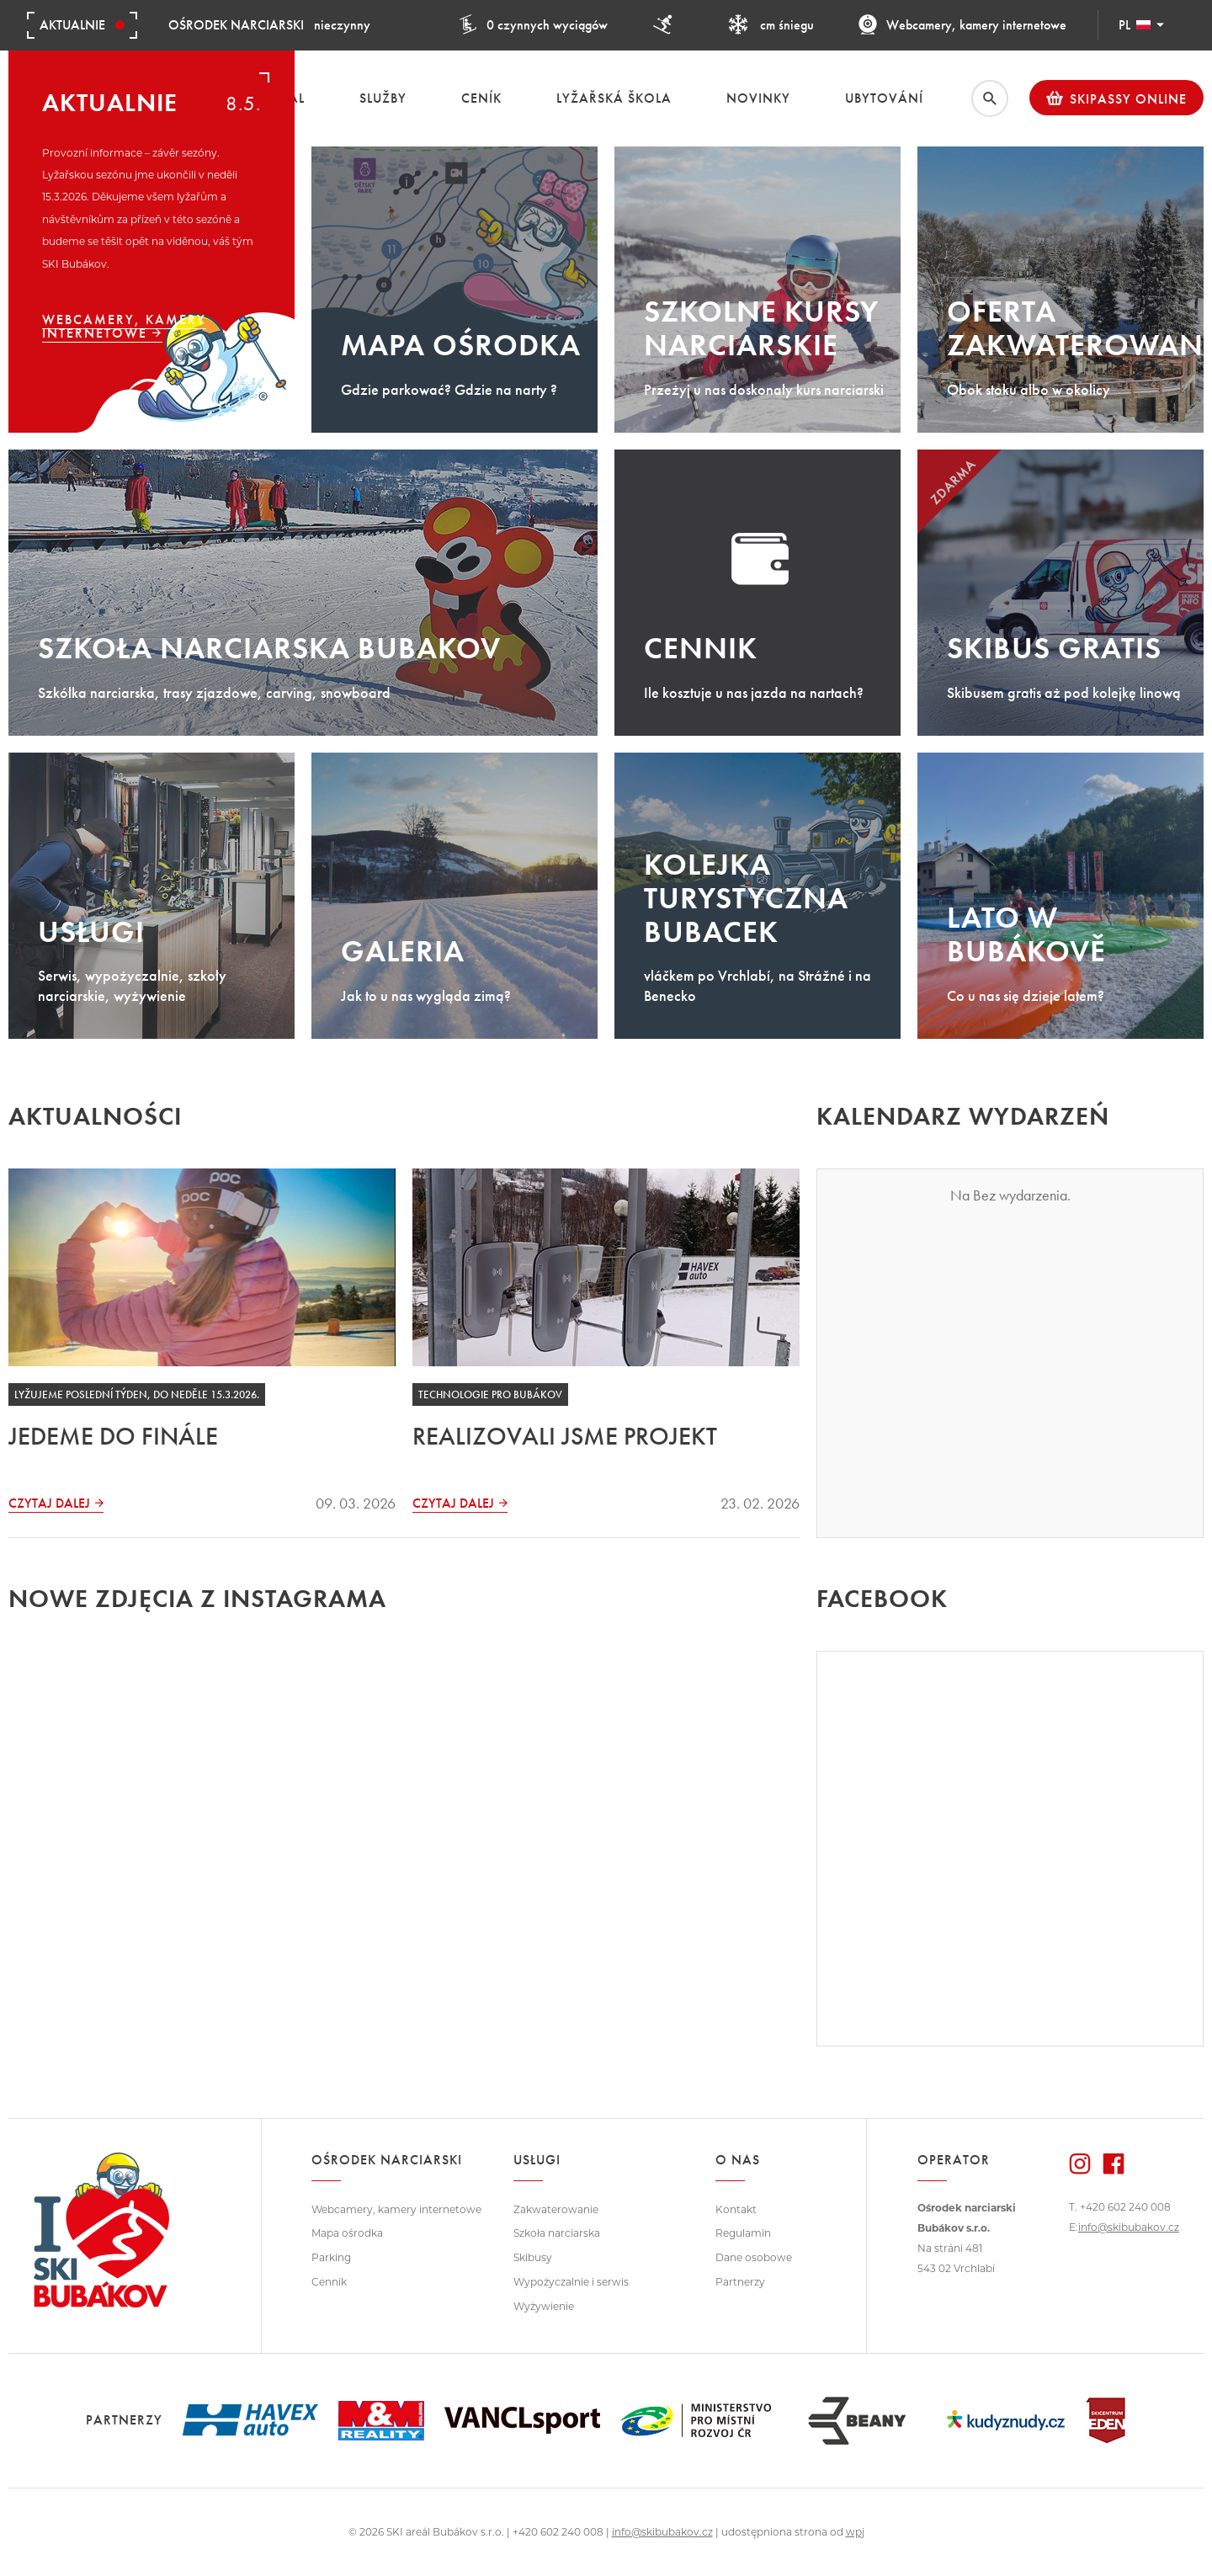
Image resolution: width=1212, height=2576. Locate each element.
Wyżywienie (543, 2306)
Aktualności (95, 1116)
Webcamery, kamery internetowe (962, 24)
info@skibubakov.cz (1128, 2227)
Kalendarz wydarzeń (962, 1116)
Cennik (329, 2281)
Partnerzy (740, 2281)
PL (1141, 25)
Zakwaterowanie (555, 2209)
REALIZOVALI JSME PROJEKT (564, 1436)
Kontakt (736, 2209)
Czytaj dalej (49, 1503)
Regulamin (743, 2233)
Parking (331, 2257)
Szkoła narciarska (556, 2233)
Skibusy (532, 2257)
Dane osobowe (753, 2257)
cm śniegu (771, 24)
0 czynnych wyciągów (533, 24)
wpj (855, 2531)
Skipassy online (1116, 98)
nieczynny (269, 25)
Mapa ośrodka (347, 2233)
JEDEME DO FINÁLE (113, 1436)
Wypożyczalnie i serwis (571, 2281)
